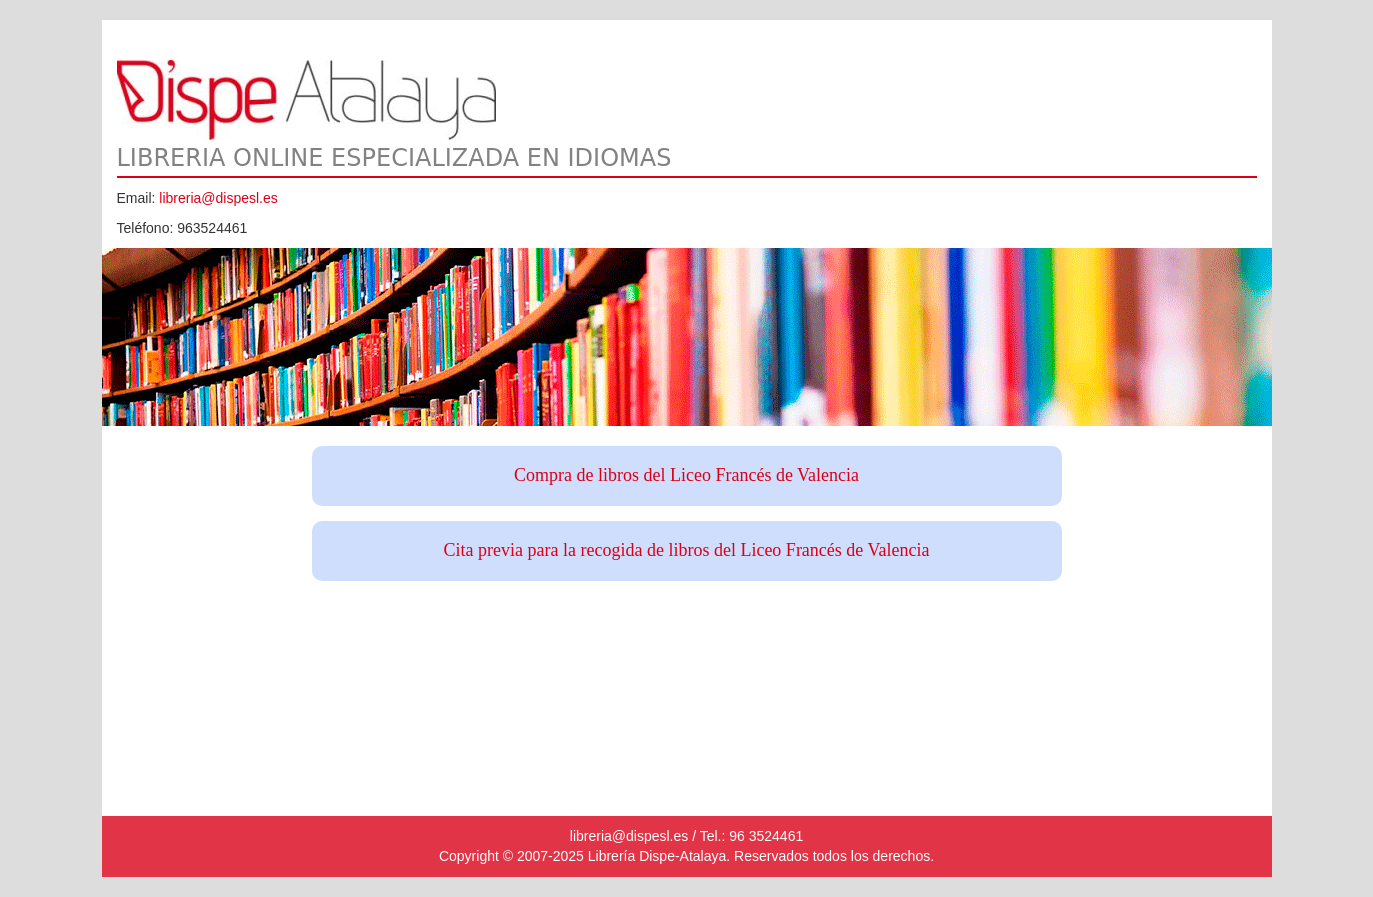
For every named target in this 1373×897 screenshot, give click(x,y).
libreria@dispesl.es (218, 198)
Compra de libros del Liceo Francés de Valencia (686, 475)
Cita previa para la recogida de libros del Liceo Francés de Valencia (687, 550)
